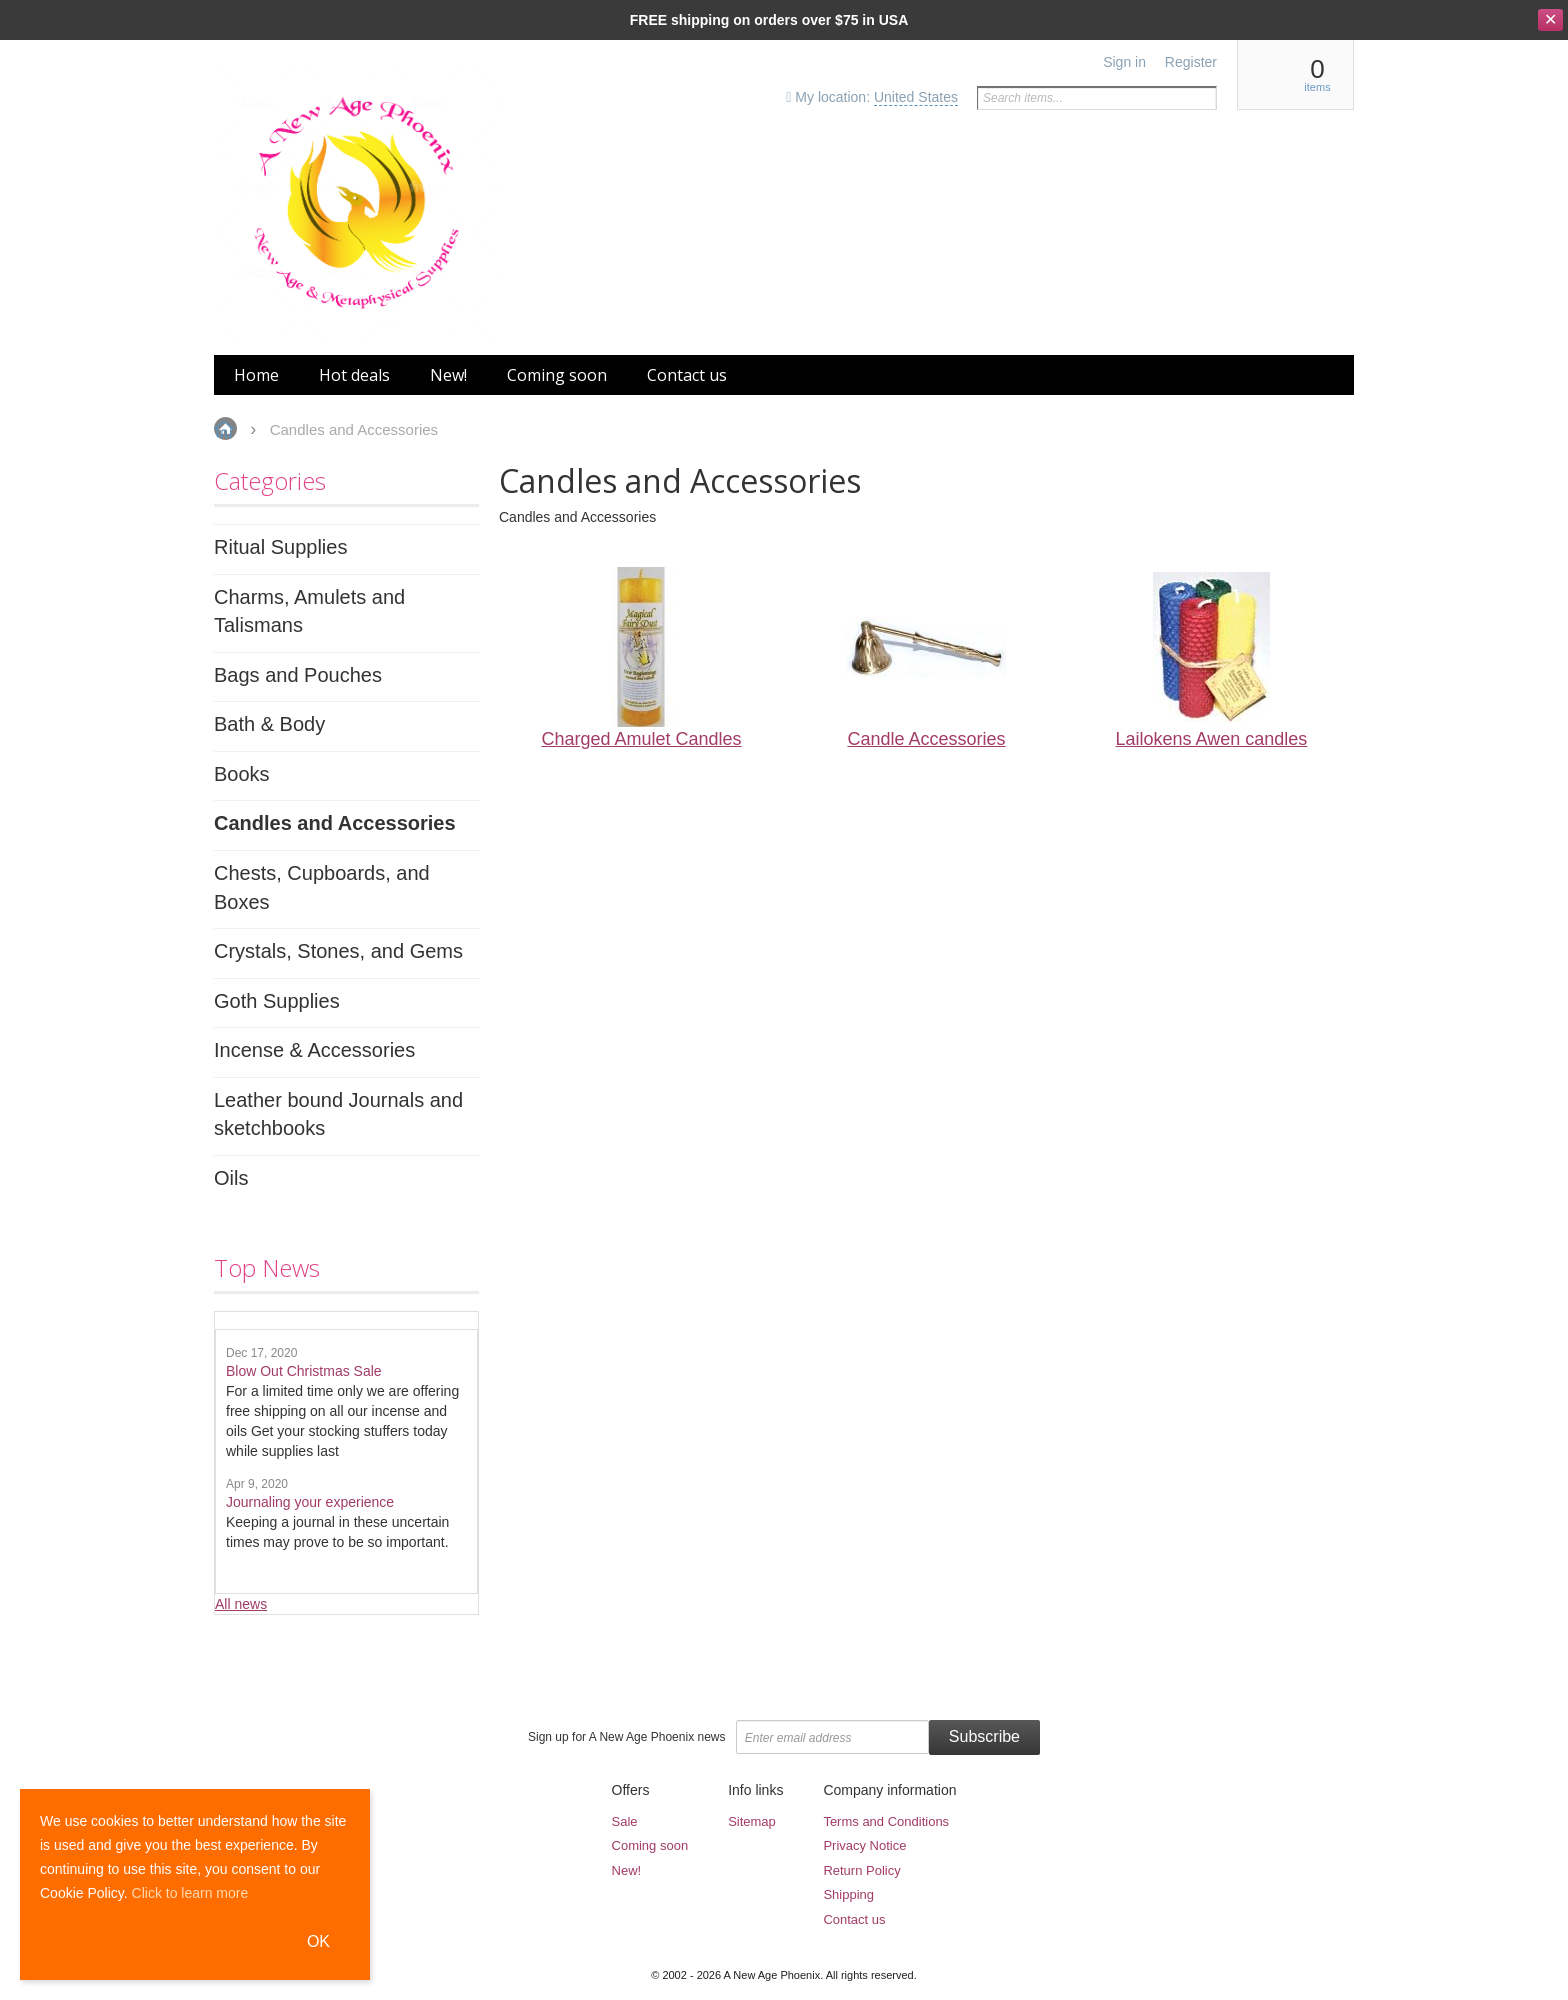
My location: (872, 97)
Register (1191, 62)
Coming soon (650, 1845)
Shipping (848, 1894)
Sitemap (752, 1821)
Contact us (854, 1919)
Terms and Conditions (886, 1821)
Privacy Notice (864, 1845)
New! (627, 1870)
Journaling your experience (310, 1502)
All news (241, 1604)
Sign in (1124, 62)
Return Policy (861, 1870)
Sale (625, 1821)
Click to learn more (190, 1893)
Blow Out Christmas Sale (304, 1371)
